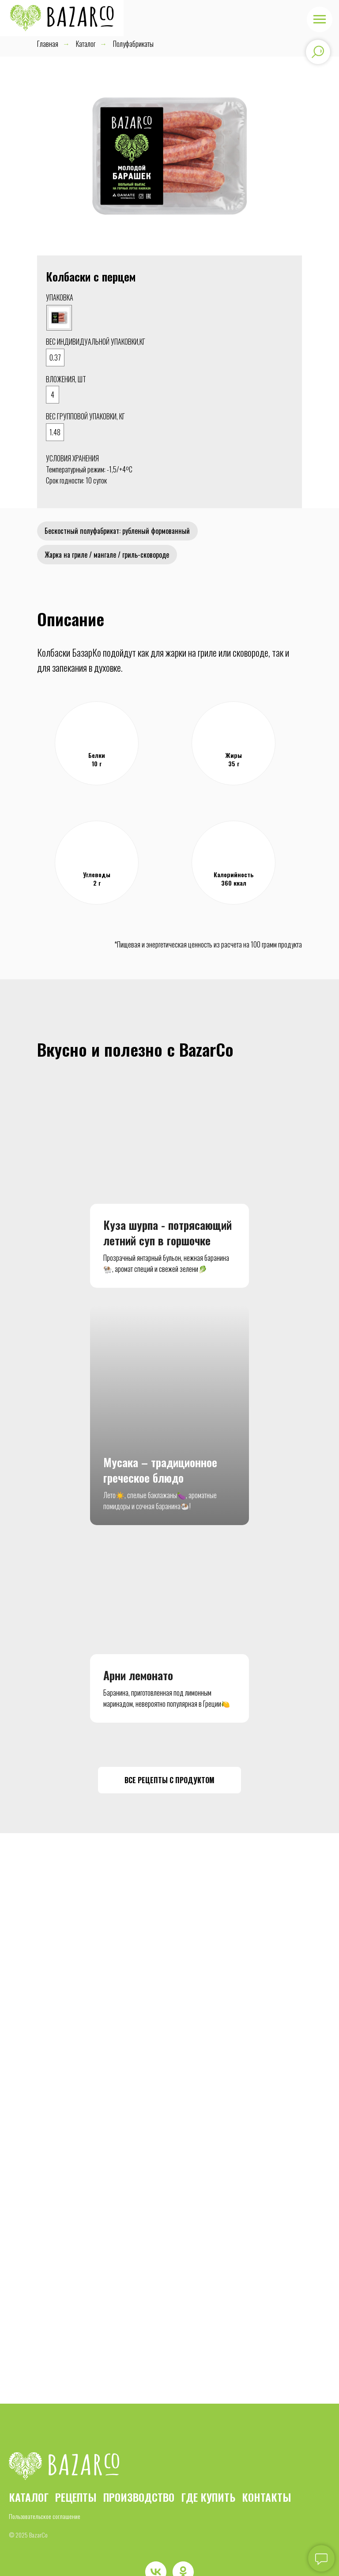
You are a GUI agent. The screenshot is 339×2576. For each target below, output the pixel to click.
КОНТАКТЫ (266, 2475)
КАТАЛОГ (29, 2475)
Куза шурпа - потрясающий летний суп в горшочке (167, 1235)
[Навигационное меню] (319, 19)
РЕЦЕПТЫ (76, 2475)
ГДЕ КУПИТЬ (208, 2475)
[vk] (155, 2550)
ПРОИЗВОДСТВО (138, 2475)
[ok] (183, 2550)
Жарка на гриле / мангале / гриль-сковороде (107, 556)
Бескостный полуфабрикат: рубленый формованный (118, 531)
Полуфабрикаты (133, 44)
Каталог (85, 44)
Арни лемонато (138, 1654)
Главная (47, 44)
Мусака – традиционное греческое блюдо (160, 1448)
